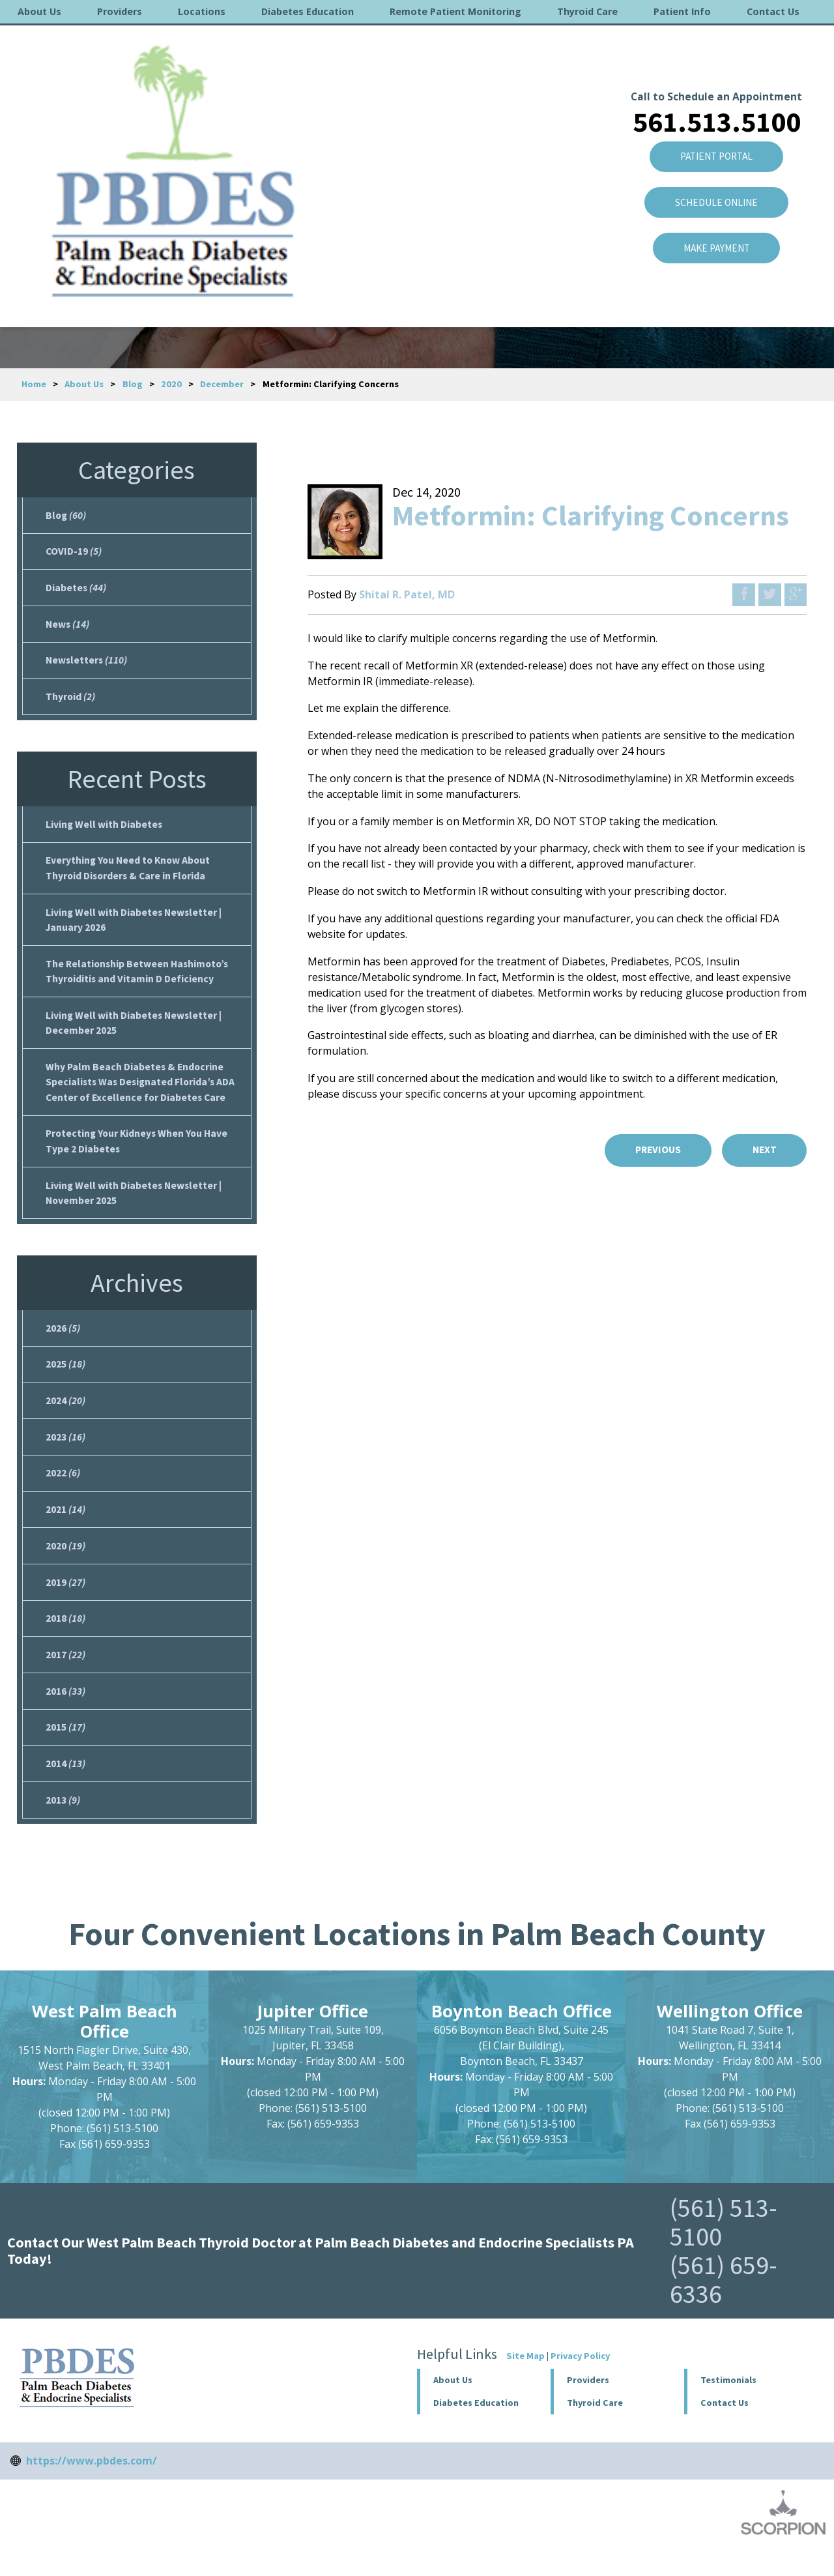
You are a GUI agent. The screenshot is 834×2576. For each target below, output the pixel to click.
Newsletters (87, 664)
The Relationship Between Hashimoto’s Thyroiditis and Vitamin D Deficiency (139, 980)
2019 (65, 1603)
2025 (65, 1380)
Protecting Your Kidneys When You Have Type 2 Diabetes (139, 1154)
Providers (119, 11)
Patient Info (682, 11)
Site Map (525, 2382)
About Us (39, 11)
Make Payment (713, 193)
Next (762, 1150)
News (68, 627)
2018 (65, 1640)
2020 (171, 384)
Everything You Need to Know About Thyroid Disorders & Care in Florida (130, 874)
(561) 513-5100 (723, 2248)
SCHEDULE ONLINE (713, 146)
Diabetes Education (307, 11)
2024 (65, 1417)
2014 (65, 1789)
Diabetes (76, 589)
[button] (617, 2407)
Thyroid (71, 701)
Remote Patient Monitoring (455, 11)
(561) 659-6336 (723, 2306)
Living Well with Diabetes (105, 829)
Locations (201, 11)
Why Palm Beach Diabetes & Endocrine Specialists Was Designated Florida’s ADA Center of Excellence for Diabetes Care (142, 1094)
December (222, 384)
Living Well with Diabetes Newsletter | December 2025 (135, 1033)
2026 (63, 1343)
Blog (132, 384)
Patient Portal (713, 99)
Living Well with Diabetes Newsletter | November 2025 (135, 1207)
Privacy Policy (580, 2382)
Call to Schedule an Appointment (712, 38)
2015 (65, 1752)
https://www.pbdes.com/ (91, 2487)
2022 (63, 1492)
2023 (65, 1454)
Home (34, 384)
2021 (65, 1529)
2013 (63, 1826)
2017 (65, 1677)
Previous (653, 1150)
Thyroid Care (587, 11)
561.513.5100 (713, 63)
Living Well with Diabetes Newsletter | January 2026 (135, 927)
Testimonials (728, 2406)
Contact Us (773, 11)
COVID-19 (74, 552)
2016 (65, 1714)
